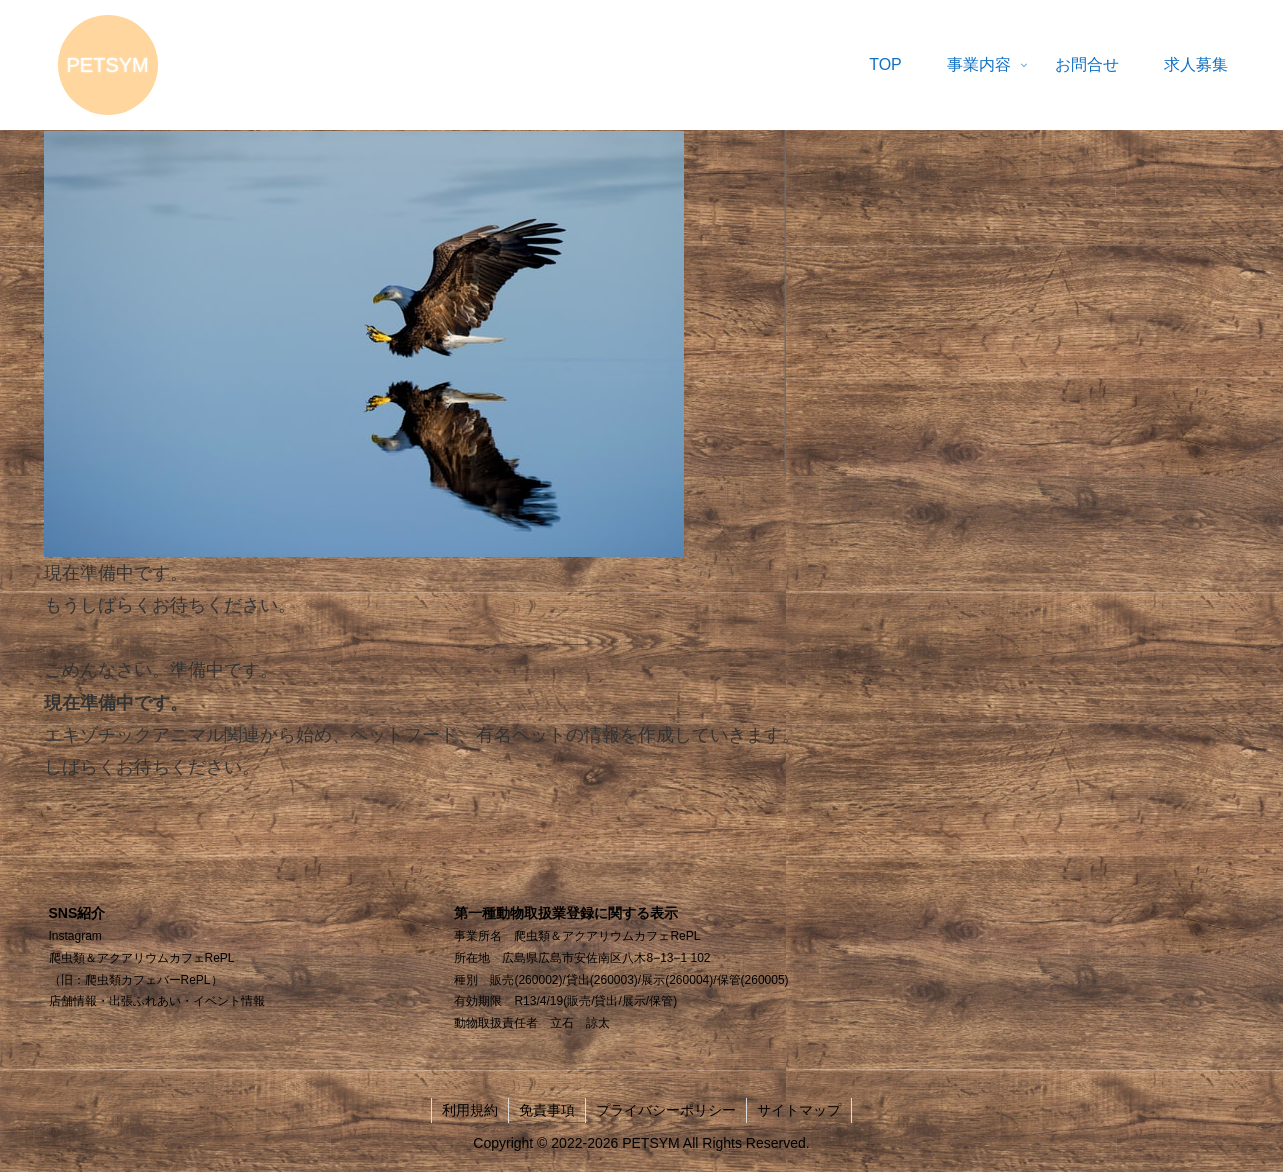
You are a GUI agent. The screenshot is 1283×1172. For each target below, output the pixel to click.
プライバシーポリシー (666, 1110)
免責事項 (547, 1110)
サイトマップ (799, 1110)
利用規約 (470, 1110)
